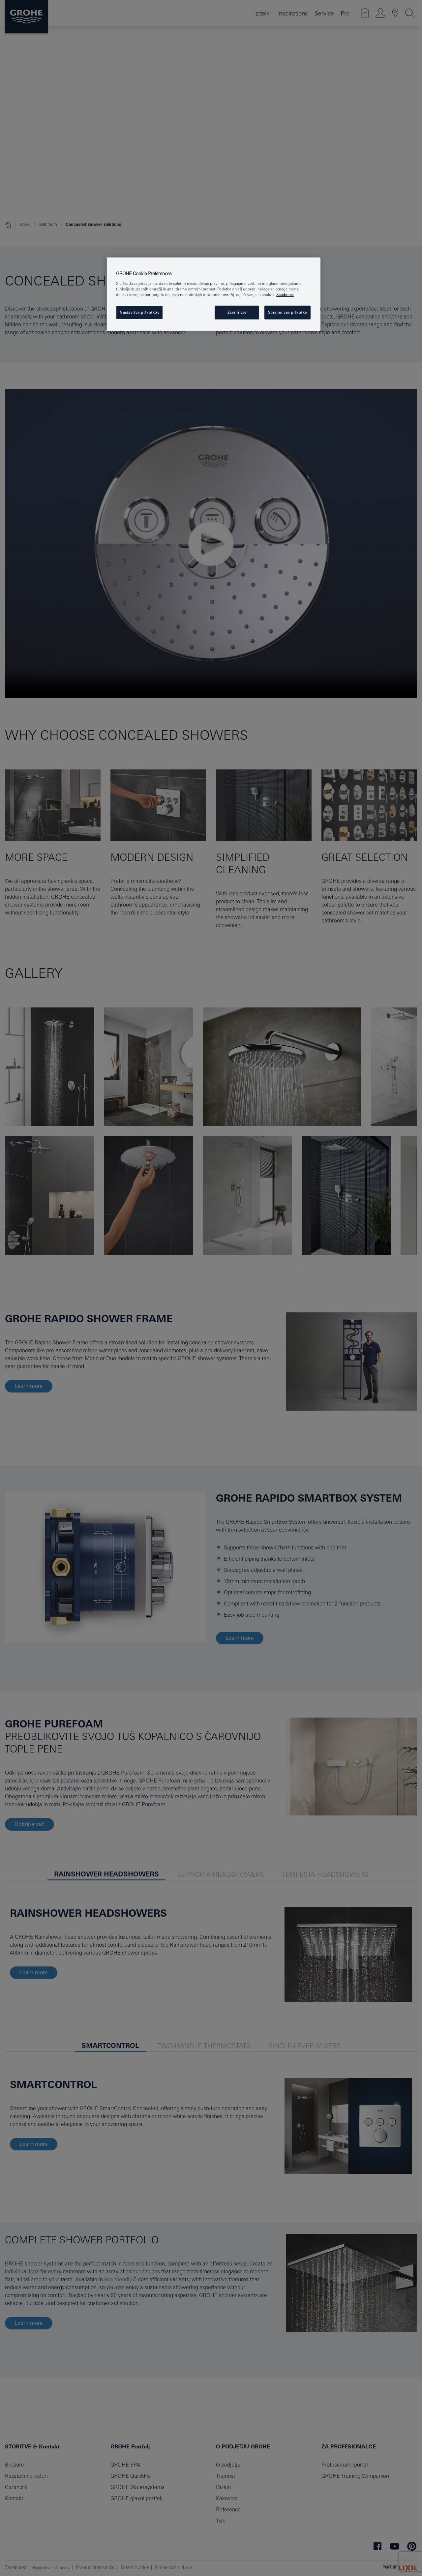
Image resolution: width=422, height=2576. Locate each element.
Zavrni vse (237, 312)
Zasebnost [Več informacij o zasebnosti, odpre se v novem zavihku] (285, 294)
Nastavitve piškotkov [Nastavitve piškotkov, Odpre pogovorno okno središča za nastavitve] (139, 312)
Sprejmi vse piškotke (287, 312)
